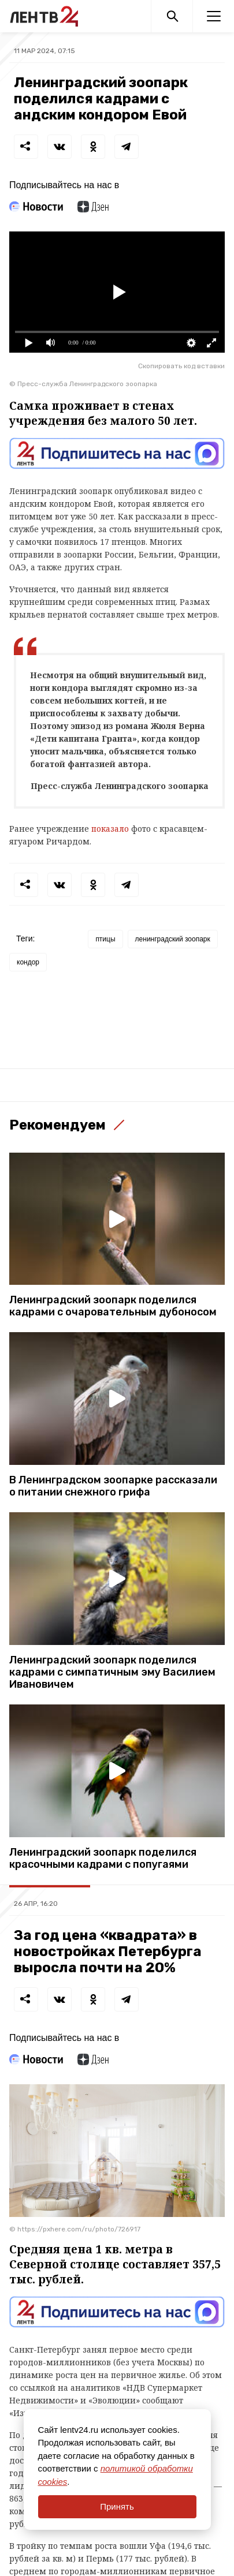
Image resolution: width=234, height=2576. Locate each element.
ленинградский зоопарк (172, 939)
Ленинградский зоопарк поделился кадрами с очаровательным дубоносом (113, 1306)
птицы (105, 939)
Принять (117, 2506)
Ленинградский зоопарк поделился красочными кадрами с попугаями (102, 1858)
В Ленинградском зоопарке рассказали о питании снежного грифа (113, 1486)
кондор (28, 962)
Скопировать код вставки (181, 366)
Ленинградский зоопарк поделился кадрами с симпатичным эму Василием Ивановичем (112, 1672)
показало (110, 828)
